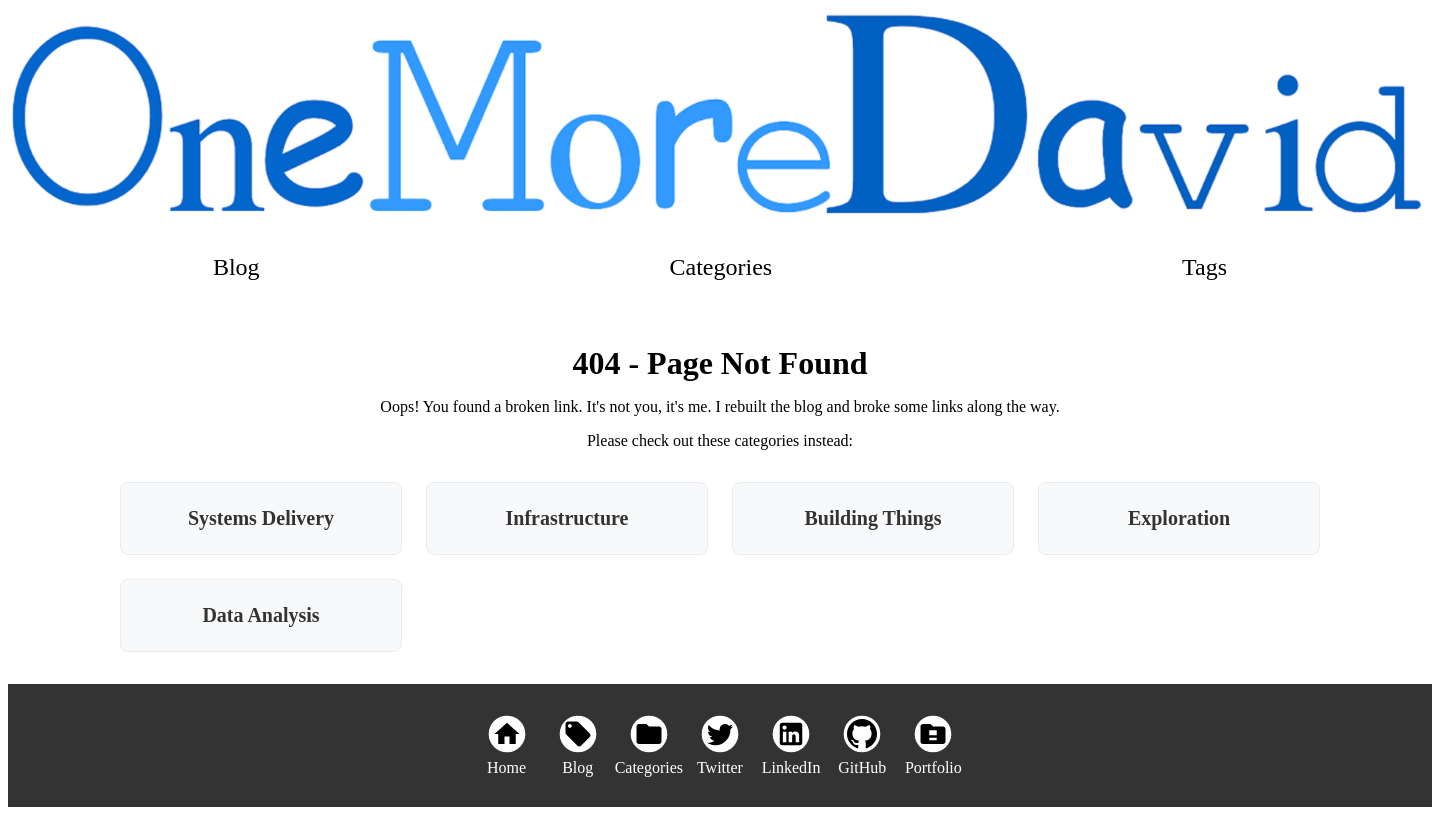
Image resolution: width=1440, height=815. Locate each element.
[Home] (506, 745)
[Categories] (648, 745)
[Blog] (577, 745)
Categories (721, 267)
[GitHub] (862, 745)
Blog (236, 267)
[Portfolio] (933, 745)
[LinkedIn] (791, 745)
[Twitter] (719, 745)
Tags (1204, 267)
